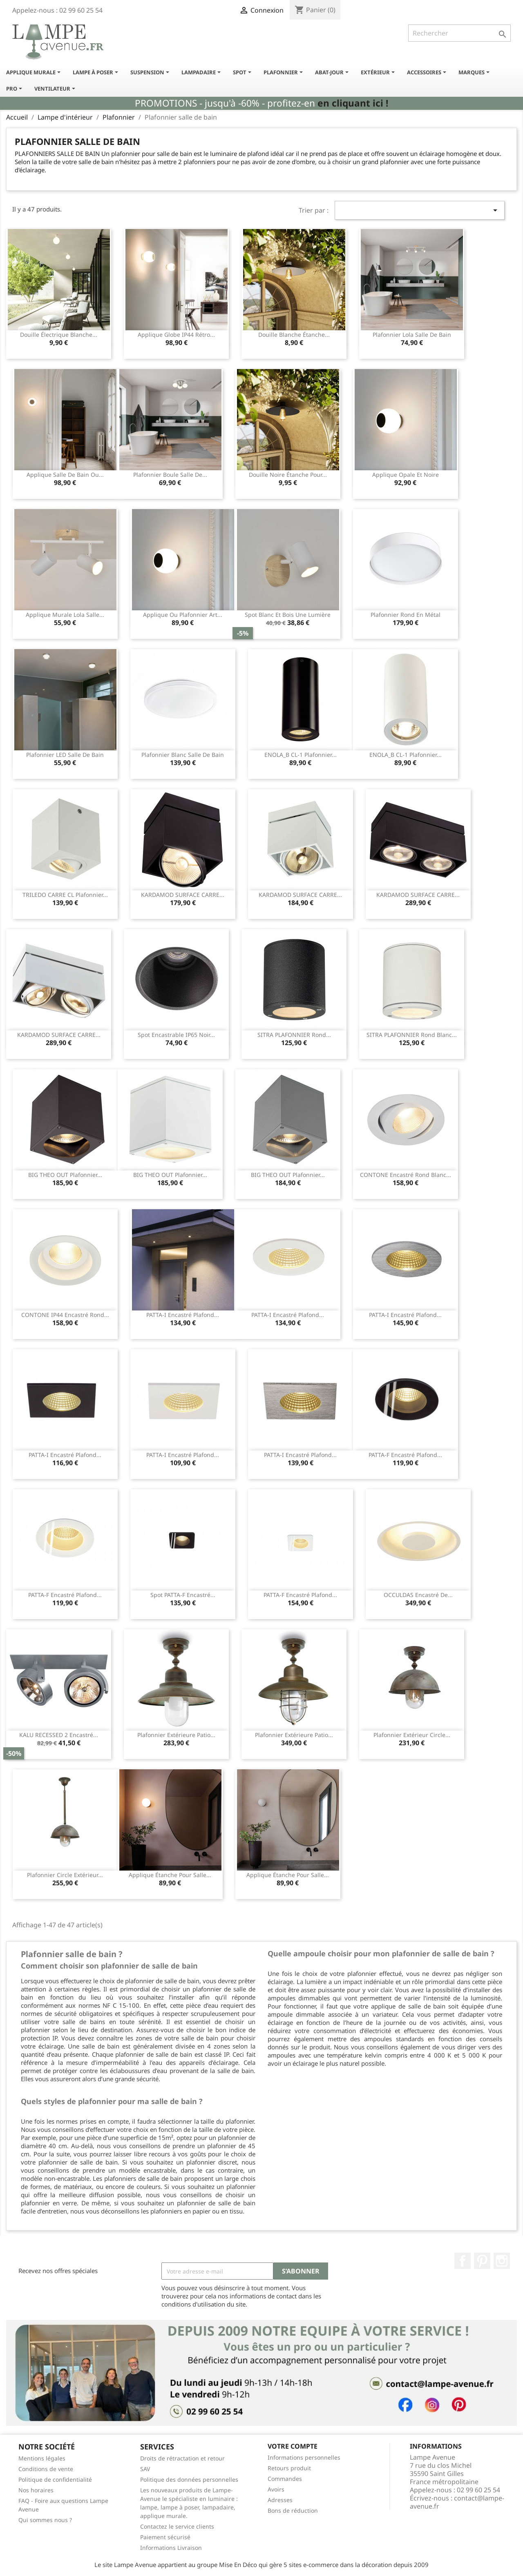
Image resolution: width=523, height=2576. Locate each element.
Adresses (280, 2500)
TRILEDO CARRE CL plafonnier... (65, 895)
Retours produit (289, 2468)
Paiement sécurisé (165, 2537)
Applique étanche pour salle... (170, 1875)
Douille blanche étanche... (294, 334)
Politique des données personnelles (189, 2479)
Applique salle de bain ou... (65, 474)
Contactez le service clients (177, 2526)
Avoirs (276, 2489)
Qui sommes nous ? (45, 2520)
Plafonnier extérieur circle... (411, 1735)
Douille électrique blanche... (58, 334)
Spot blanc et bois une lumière (288, 614)
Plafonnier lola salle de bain (412, 334)
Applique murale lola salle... (65, 614)
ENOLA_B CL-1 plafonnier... (300, 755)
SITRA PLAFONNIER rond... (294, 1035)
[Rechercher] (459, 33)
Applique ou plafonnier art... (182, 614)
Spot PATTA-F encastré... (182, 1595)
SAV (145, 2469)
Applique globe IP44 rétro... (176, 334)
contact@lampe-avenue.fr (457, 2502)
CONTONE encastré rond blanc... (405, 1175)
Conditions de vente (45, 2469)
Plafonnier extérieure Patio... (176, 1735)
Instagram (502, 2261)
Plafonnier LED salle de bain (65, 755)
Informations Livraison (171, 2548)
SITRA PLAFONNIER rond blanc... (412, 1035)
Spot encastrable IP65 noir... (176, 1035)
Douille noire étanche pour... (288, 474)
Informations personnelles (304, 2457)
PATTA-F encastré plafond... (405, 1455)
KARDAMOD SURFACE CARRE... (182, 895)
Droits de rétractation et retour (182, 2458)
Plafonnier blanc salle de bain (182, 755)
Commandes (285, 2479)
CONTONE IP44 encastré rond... (65, 1315)
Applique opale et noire (405, 474)
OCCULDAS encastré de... (418, 1595)
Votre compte (292, 2446)
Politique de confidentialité (55, 2479)
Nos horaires (36, 2490)
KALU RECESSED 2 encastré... (58, 1735)
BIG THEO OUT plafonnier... (65, 1175)
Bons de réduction (293, 2510)
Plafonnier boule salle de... (170, 474)
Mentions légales (41, 2458)
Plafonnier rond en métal (405, 614)
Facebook (462, 2261)
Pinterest (482, 2261)
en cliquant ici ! (352, 103)
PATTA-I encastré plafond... (182, 1315)
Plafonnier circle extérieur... (65, 1875)
